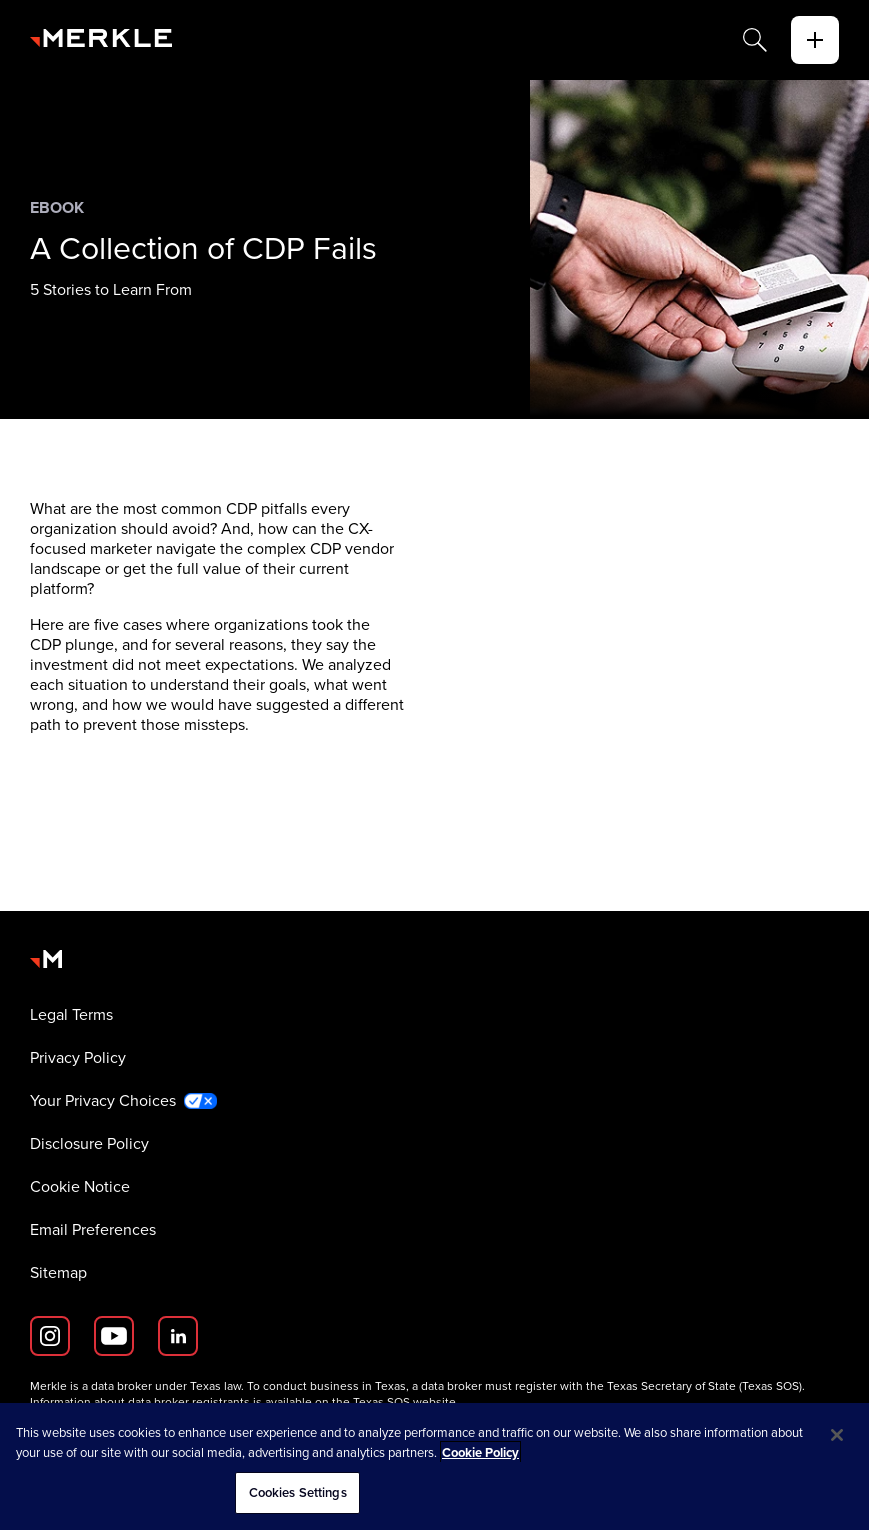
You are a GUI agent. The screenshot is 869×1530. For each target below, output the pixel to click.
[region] (434, 1466)
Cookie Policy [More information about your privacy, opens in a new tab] (480, 1452)
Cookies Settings (298, 1492)
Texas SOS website (404, 1402)
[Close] (837, 1435)
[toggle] (815, 40)
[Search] (755, 40)
